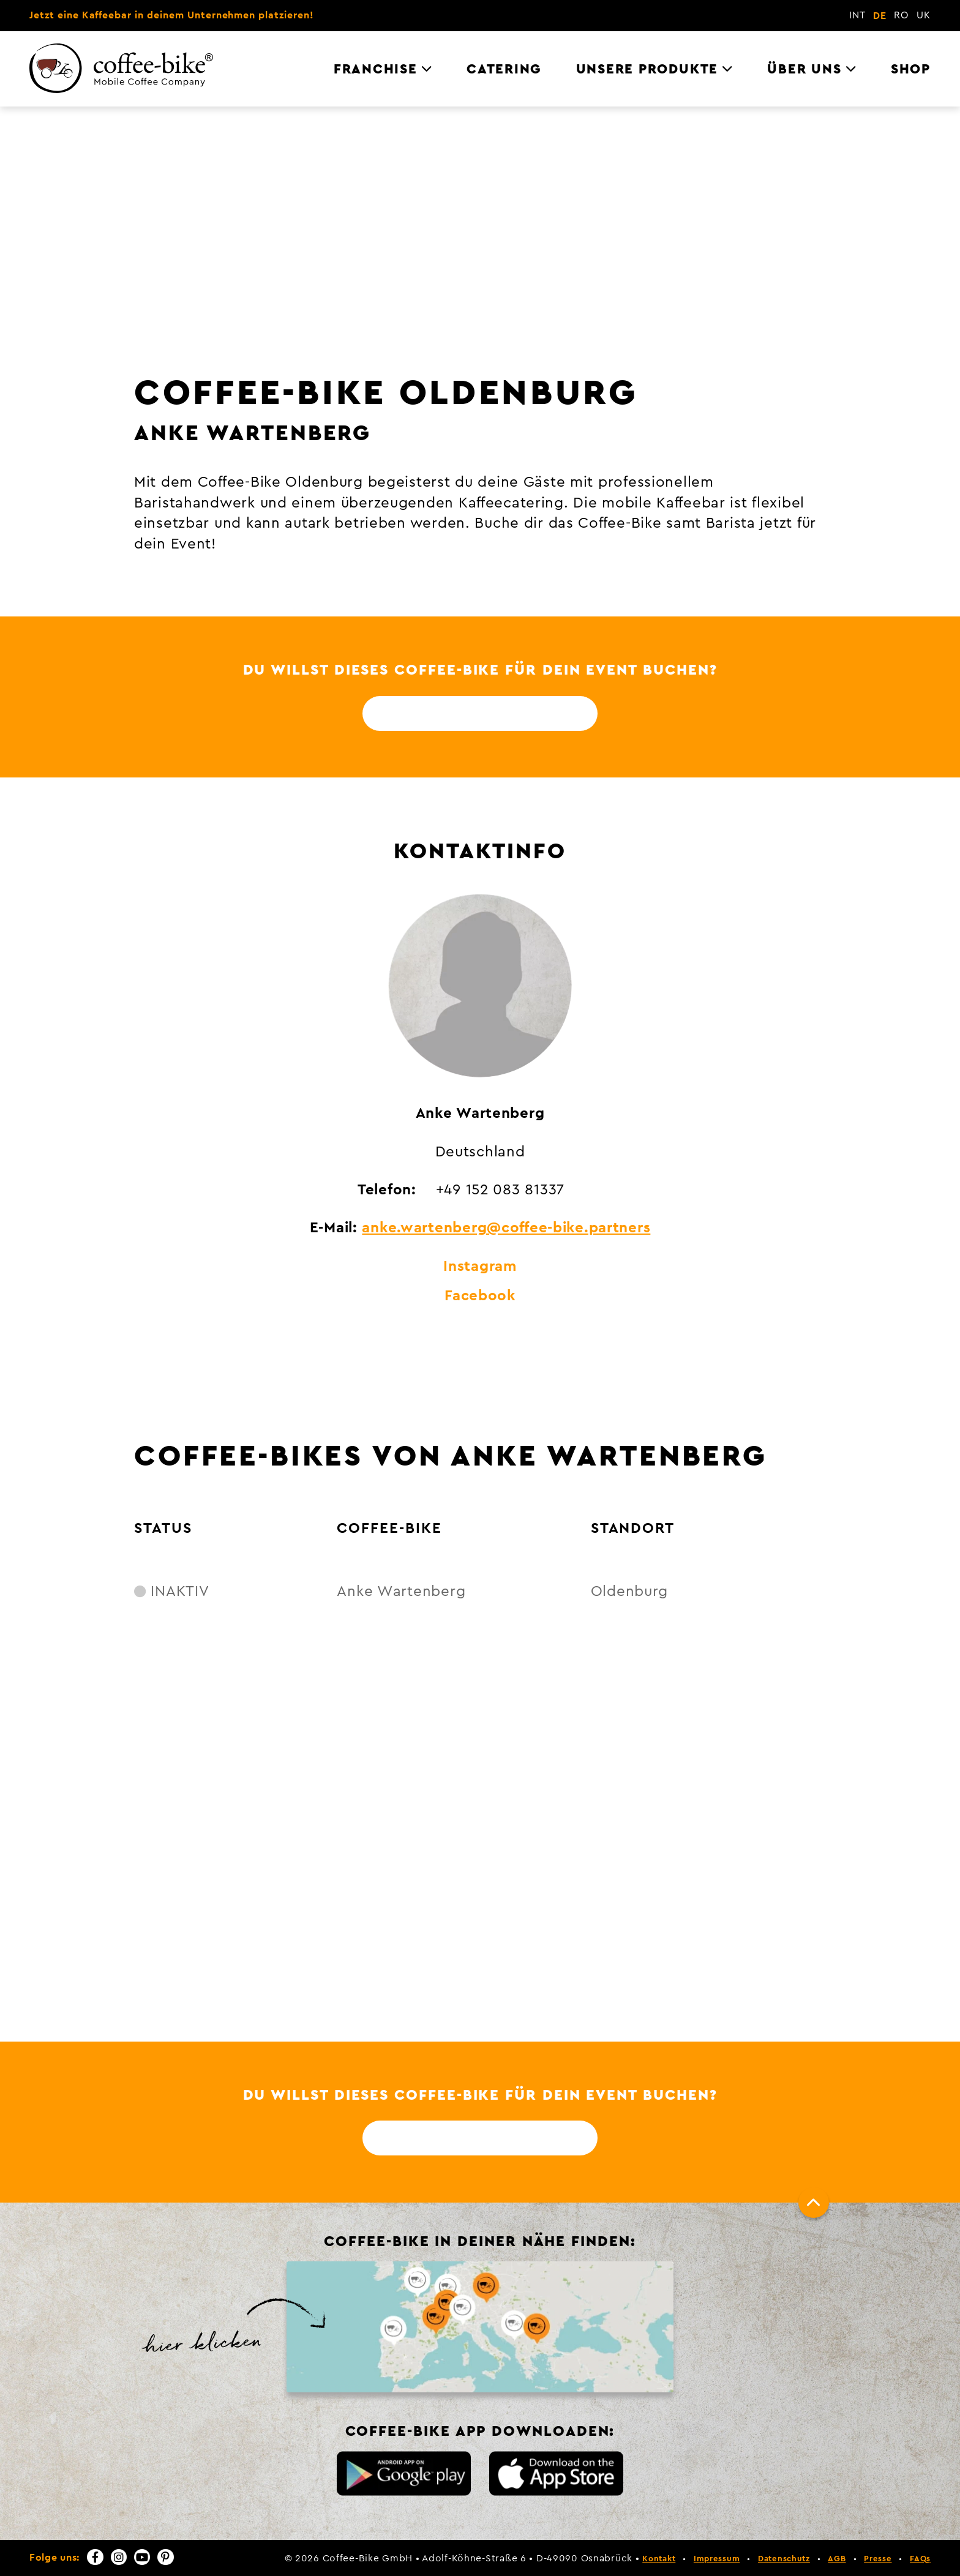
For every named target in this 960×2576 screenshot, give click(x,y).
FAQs (920, 2559)
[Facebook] (95, 2557)
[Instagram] (119, 2557)
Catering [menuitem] (504, 69)
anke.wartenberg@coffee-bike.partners (506, 1228)
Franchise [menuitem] (376, 69)
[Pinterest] (165, 2557)
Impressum (717, 2559)
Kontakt (658, 2559)
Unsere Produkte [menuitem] (647, 69)
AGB (837, 2559)
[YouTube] (142, 2557)
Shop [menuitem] (911, 69)
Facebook (480, 1296)
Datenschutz (784, 2559)
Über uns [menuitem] (804, 69)
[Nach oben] (813, 2202)
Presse (877, 2559)
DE (880, 16)
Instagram (479, 1266)
